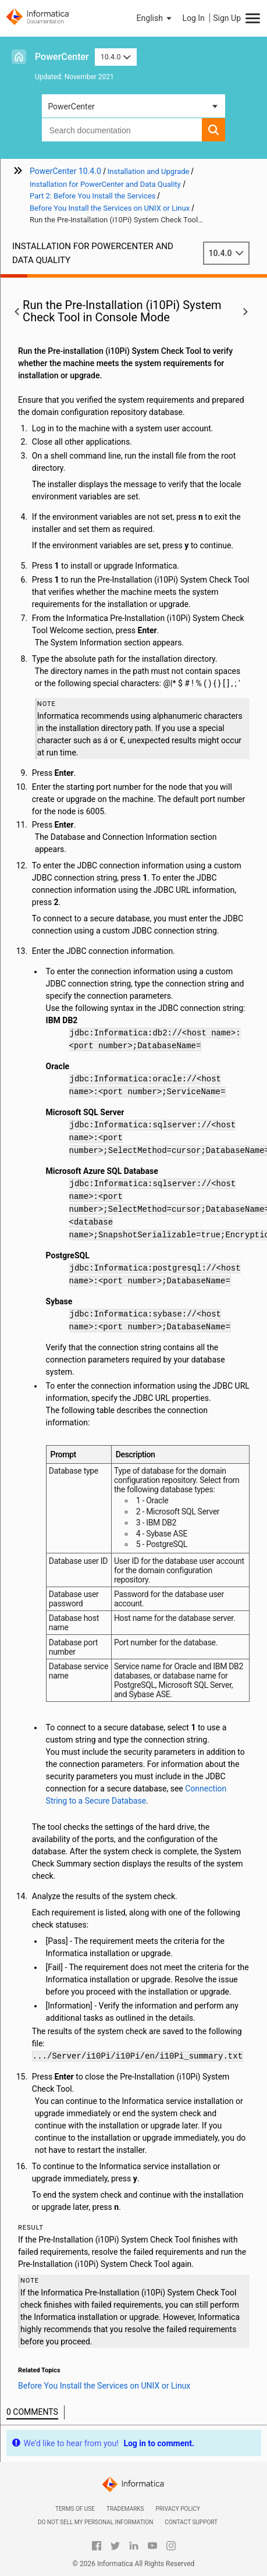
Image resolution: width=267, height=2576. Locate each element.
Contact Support (191, 2522)
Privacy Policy (178, 2509)
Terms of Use (75, 2509)
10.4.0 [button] (116, 56)
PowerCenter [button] (71, 106)
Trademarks (125, 2509)
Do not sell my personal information (95, 2522)
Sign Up (227, 18)
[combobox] (121, 129)
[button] (155, 18)
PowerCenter (62, 56)
